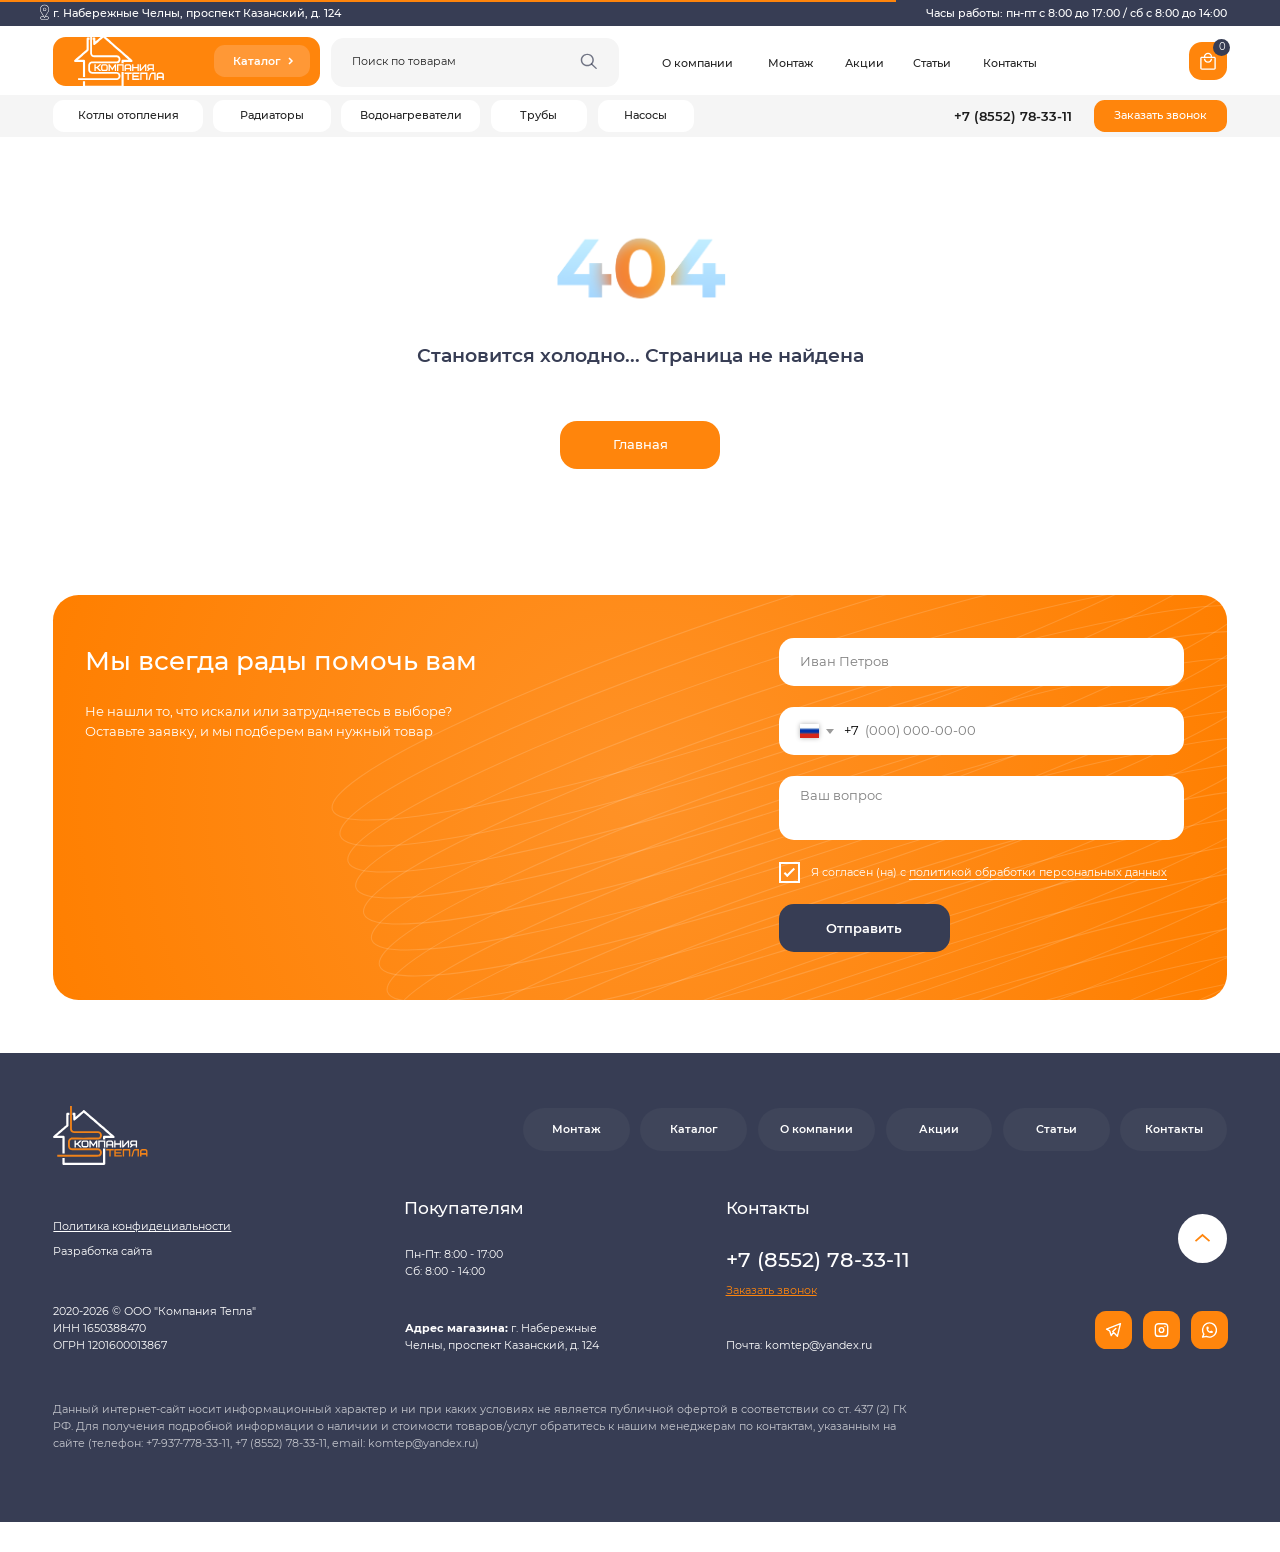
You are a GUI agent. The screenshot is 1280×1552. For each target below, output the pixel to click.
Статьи (932, 63)
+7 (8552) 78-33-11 (1013, 116)
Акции (864, 63)
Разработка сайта (102, 1251)
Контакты (1010, 63)
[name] (981, 662)
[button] (1160, 116)
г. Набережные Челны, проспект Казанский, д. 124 (197, 13)
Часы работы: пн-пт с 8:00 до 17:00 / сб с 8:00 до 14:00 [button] (1076, 13)
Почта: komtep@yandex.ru (799, 1345)
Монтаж (790, 63)
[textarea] (981, 808)
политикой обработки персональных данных (1038, 872)
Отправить (864, 928)
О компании (697, 63)
